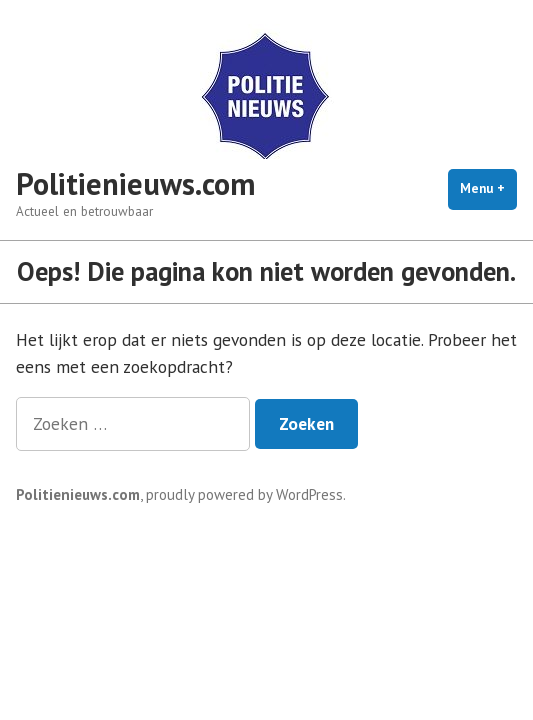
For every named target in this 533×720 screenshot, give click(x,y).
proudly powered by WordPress (244, 494)
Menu (488, 188)
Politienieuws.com (135, 183)
